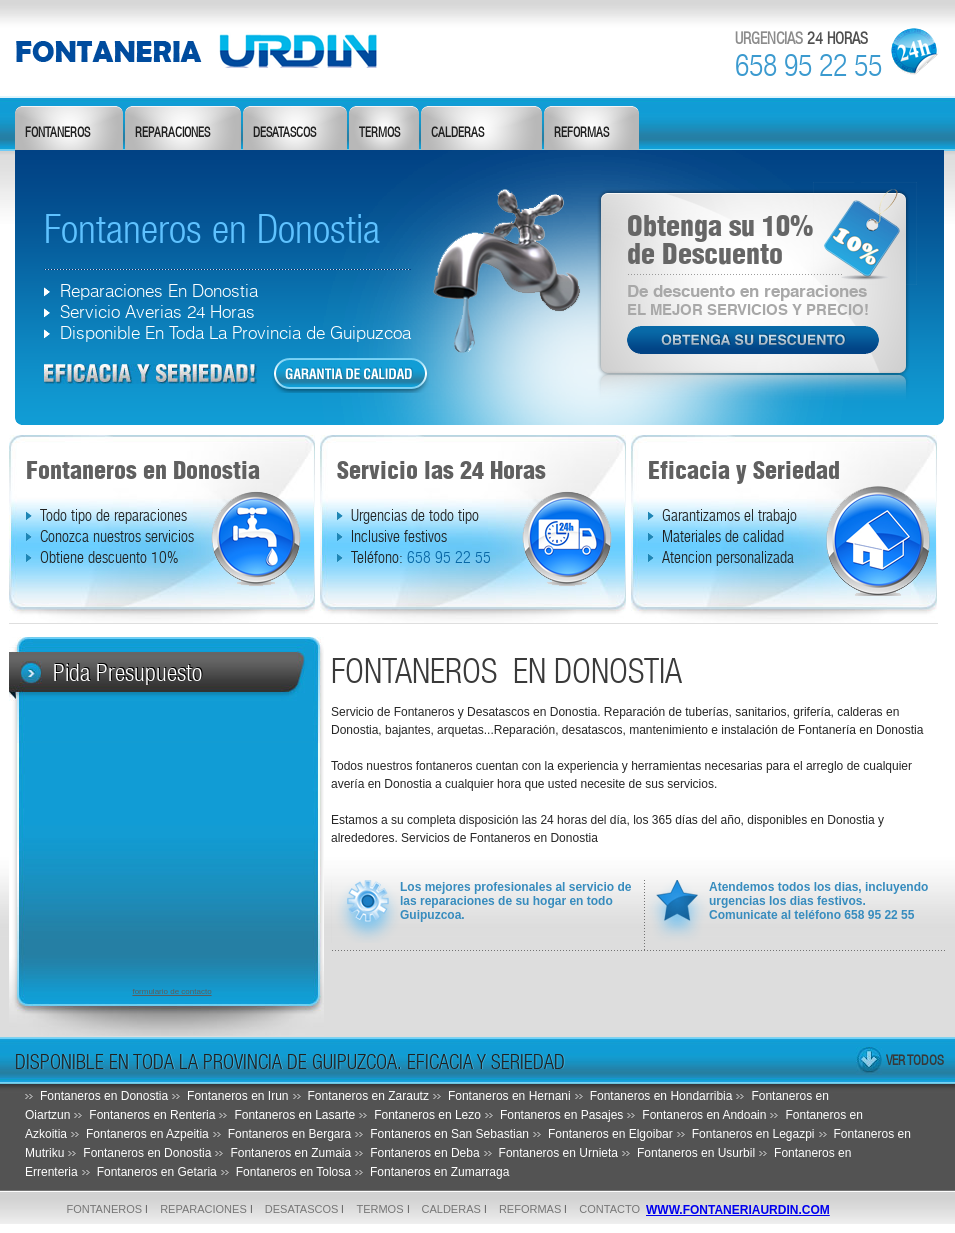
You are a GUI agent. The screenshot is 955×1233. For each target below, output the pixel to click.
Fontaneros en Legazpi (753, 1134)
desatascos (284, 132)
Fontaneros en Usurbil (696, 1153)
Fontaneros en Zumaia (290, 1153)
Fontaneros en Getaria (157, 1172)
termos (379, 132)
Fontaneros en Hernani (509, 1096)
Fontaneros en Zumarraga (439, 1172)
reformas (581, 132)
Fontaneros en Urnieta (558, 1153)
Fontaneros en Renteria (152, 1115)
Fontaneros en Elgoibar (610, 1134)
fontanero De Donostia (211, 50)
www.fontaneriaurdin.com (738, 1210)
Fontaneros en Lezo (427, 1115)
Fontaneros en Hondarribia (661, 1096)
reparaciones (172, 132)
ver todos (915, 1060)
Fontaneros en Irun (237, 1096)
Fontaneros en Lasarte (294, 1115)
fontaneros (57, 132)
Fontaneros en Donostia (104, 1096)
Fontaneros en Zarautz (368, 1096)
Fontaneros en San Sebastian (449, 1134)
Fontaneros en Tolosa (293, 1172)
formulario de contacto (171, 991)
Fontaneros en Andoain (704, 1115)
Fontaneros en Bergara (289, 1134)
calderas (457, 132)
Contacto (609, 1209)
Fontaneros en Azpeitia (147, 1134)
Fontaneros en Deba (424, 1153)
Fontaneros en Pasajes (561, 1115)
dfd (150, 374)
